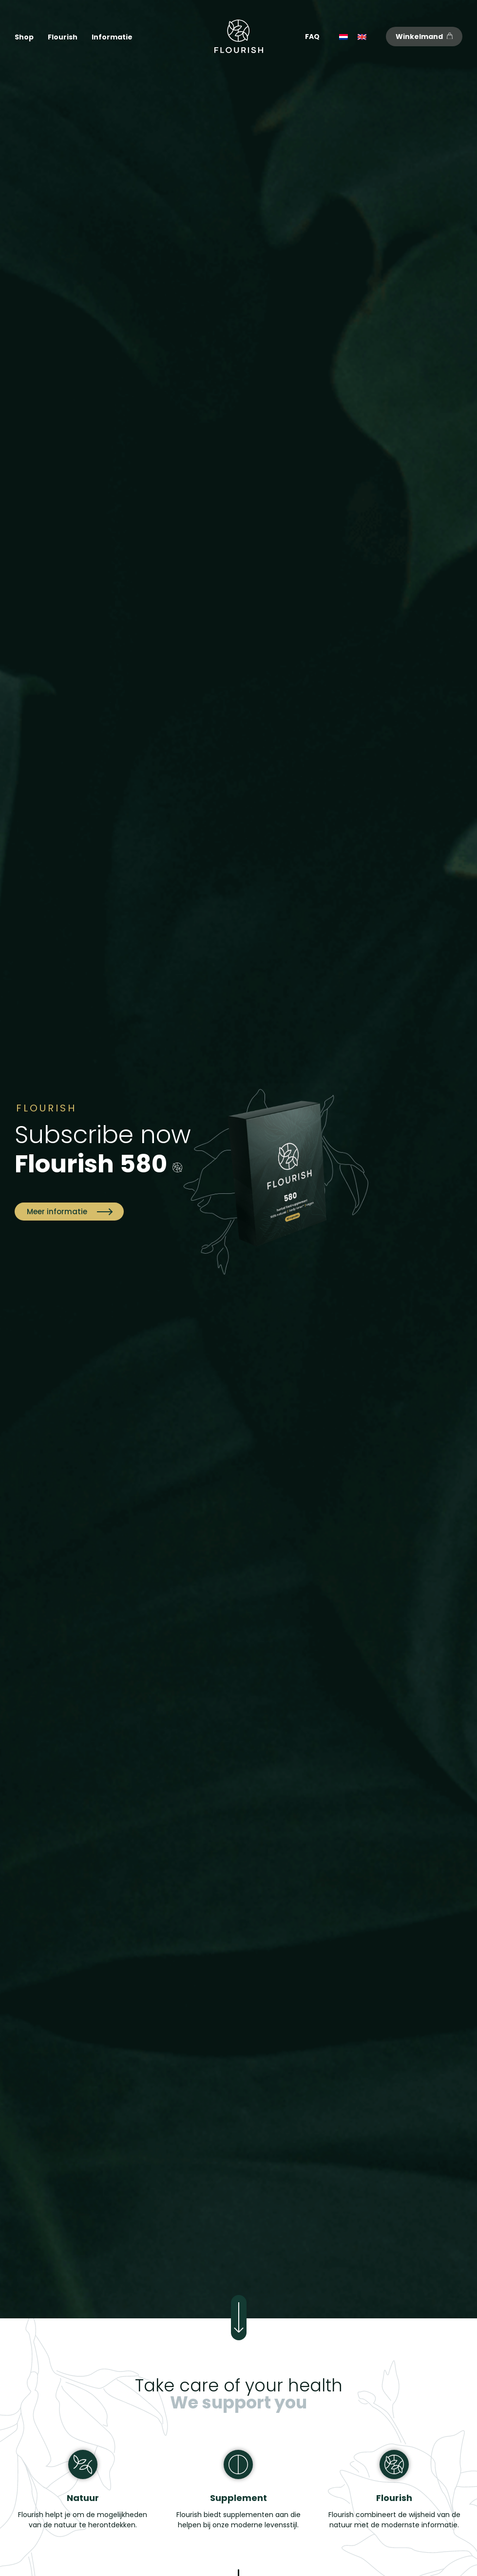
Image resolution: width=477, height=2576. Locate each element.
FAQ (312, 36)
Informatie (112, 37)
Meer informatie (69, 1211)
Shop (24, 37)
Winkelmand (424, 36)
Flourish (62, 37)
